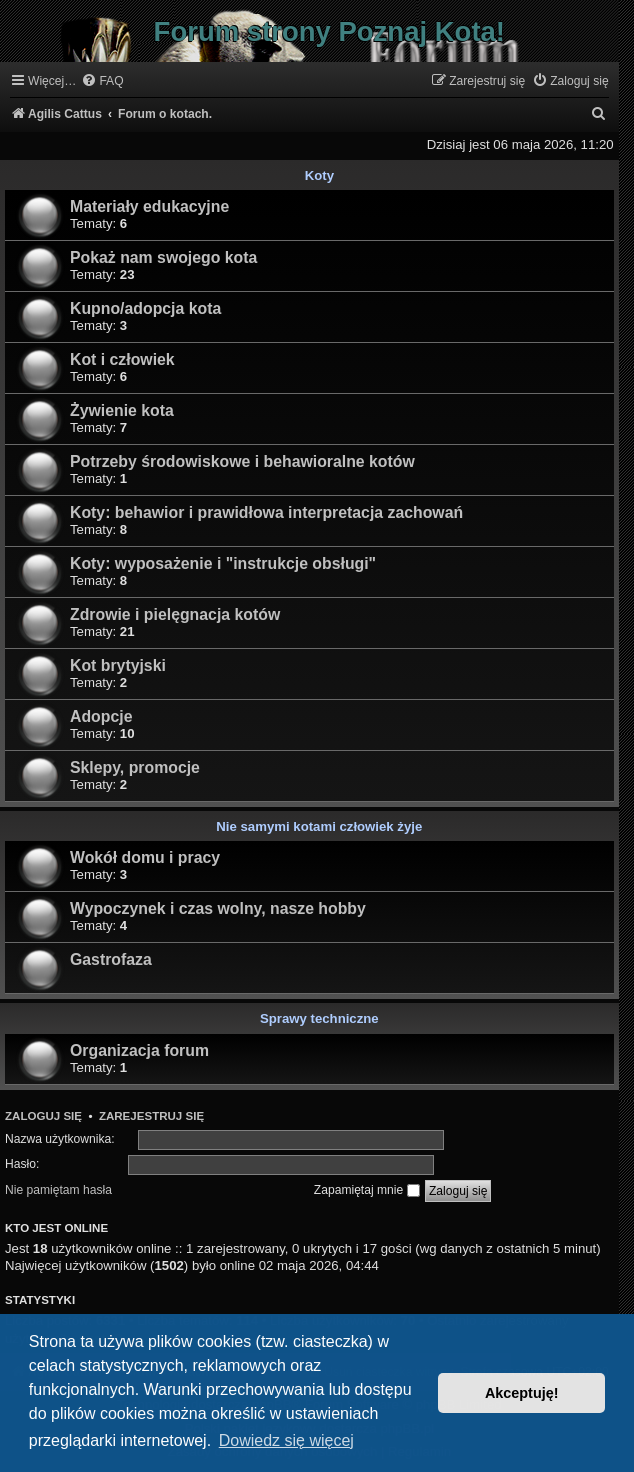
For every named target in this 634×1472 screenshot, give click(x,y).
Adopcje (101, 716)
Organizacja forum (139, 1050)
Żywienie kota (122, 410)
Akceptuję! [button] (522, 1393)
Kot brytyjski (118, 665)
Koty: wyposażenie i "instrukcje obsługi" (223, 563)
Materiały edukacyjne (149, 206)
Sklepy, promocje (135, 767)
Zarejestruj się (151, 1116)
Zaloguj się (43, 1116)
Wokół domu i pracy (145, 857)
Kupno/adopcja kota (145, 308)
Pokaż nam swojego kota (163, 257)
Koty (319, 175)
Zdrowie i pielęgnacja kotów (175, 614)
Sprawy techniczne (319, 1018)
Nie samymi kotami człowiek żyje (319, 826)
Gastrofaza (111, 959)
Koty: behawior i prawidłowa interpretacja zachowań (266, 512)
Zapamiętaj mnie (367, 1190)
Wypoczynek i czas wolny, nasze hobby (218, 908)
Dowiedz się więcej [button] (286, 1440)
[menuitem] (102, 81)
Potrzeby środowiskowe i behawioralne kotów (242, 461)
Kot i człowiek (122, 359)
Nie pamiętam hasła (58, 1190)
